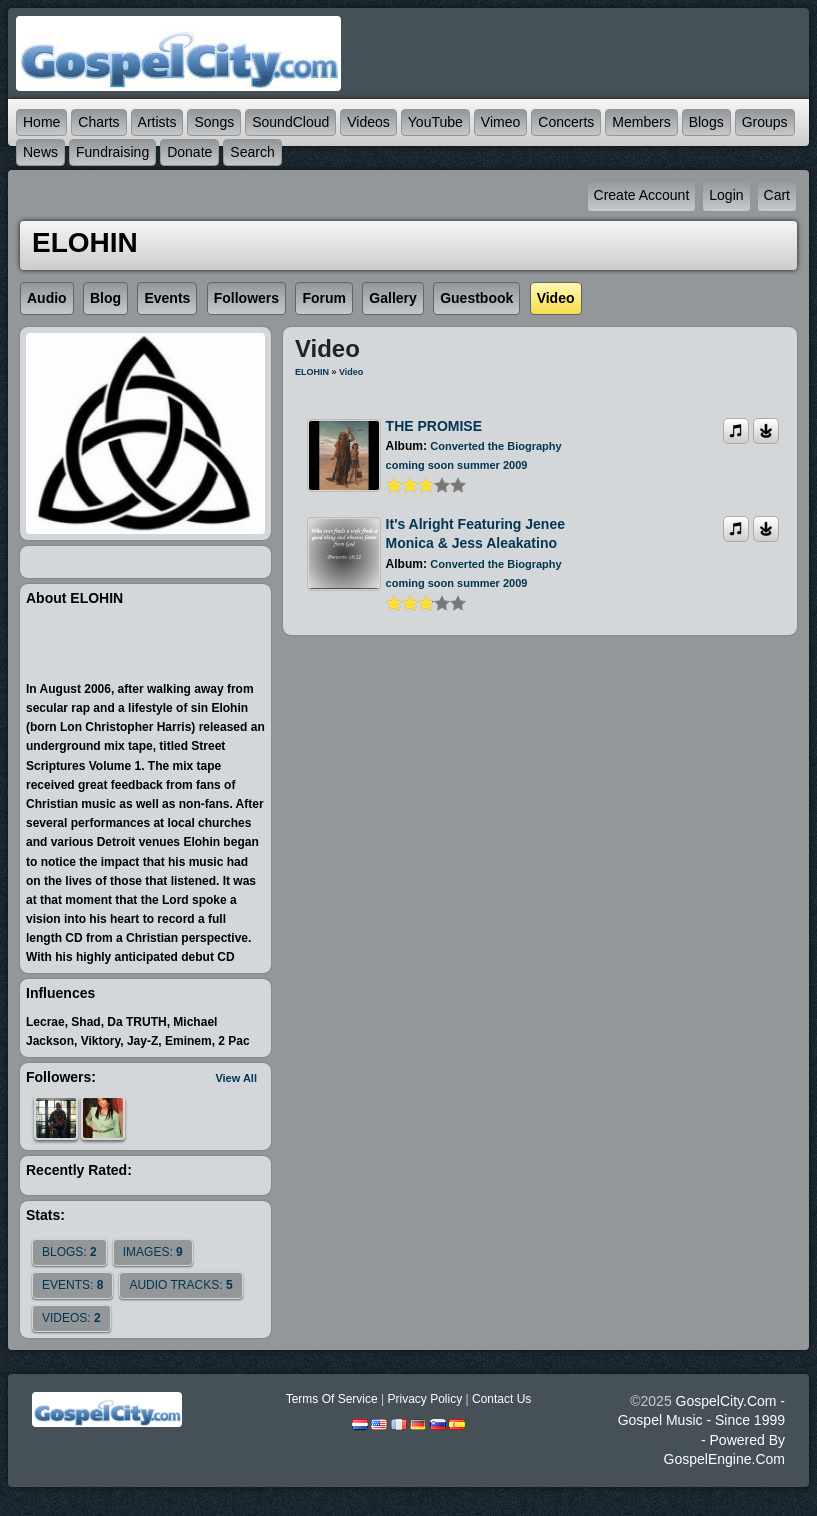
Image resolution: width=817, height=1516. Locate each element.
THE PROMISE (434, 426)
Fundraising (112, 152)
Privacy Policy (424, 1399)
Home (41, 122)
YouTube (435, 122)
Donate (189, 152)
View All (236, 1078)
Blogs (706, 122)
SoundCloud (290, 122)
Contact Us (501, 1399)
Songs (214, 122)
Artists (157, 122)
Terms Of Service (332, 1399)
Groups (765, 122)
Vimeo (500, 122)
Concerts (566, 122)
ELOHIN (312, 372)
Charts (98, 122)
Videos (368, 122)
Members (641, 122)
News (40, 152)
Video (351, 372)
